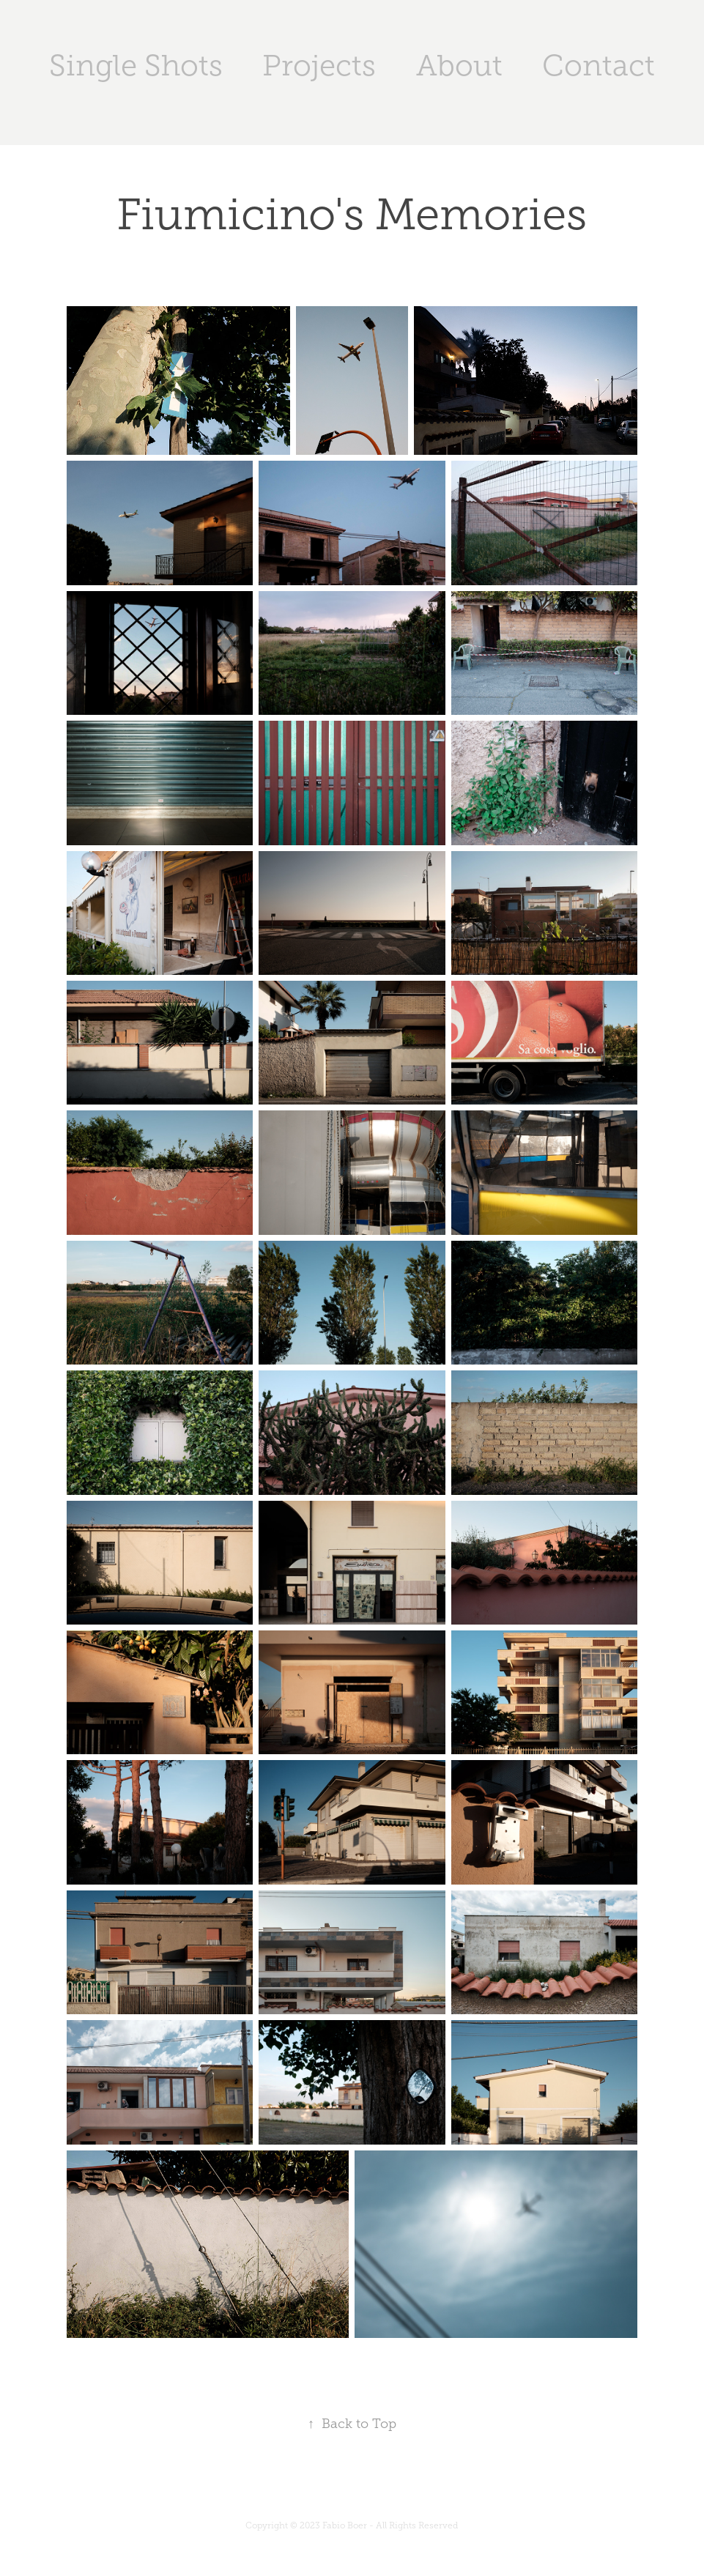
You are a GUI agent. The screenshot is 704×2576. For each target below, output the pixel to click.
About (459, 65)
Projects (319, 65)
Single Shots (136, 65)
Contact (598, 65)
